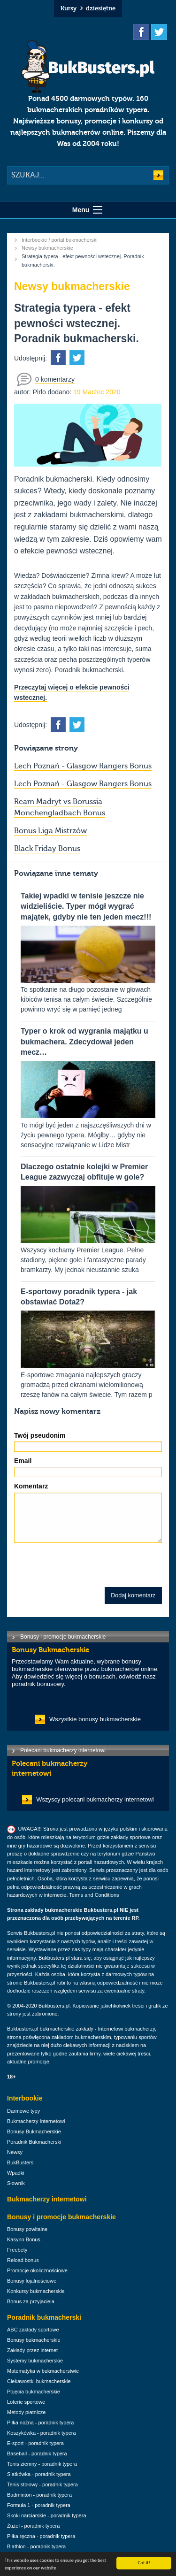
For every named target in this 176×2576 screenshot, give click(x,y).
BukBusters (20, 2162)
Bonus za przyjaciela (30, 2301)
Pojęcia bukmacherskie (33, 2391)
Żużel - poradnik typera (33, 2526)
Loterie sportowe (26, 2402)
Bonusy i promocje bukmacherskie (63, 1636)
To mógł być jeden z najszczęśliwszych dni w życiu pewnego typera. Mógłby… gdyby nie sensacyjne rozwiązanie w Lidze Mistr (88, 1087)
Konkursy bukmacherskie (36, 2291)
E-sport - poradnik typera (35, 2443)
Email (22, 1460)
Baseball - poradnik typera (37, 2453)
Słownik (16, 2183)
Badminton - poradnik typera (39, 2495)
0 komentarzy (55, 379)
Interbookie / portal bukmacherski (60, 240)
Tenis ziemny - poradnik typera (42, 2464)
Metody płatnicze (26, 2412)
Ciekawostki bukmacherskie (39, 2381)
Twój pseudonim (39, 1435)
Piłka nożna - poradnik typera (40, 2422)
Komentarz (31, 1486)
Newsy (15, 2152)
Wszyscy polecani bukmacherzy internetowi (94, 1799)
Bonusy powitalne (27, 2229)
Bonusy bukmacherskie (34, 2340)
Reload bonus (23, 2260)
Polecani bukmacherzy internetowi (63, 1750)
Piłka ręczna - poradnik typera (41, 2536)
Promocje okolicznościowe (37, 2270)
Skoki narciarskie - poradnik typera (46, 2515)
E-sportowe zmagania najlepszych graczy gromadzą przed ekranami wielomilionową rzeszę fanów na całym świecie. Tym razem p (88, 1342)
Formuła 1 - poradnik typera (38, 2505)
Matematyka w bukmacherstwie (43, 2371)
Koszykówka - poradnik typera (41, 2433)
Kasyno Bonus (23, 2239)
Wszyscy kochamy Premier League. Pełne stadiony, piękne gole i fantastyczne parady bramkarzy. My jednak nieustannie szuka (88, 1217)
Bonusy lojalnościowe (31, 2281)
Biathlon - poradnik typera (36, 2546)
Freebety (17, 2250)
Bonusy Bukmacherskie (34, 2131)
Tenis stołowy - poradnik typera (42, 2484)
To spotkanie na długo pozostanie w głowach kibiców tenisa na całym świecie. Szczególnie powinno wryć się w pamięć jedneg (88, 952)
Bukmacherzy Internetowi (36, 2121)
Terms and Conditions (94, 1895)
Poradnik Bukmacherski (34, 2142)
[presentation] (85, 1568)
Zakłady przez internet (32, 2350)
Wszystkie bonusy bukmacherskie (95, 1719)
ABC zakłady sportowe (33, 2329)
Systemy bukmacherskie (35, 2360)
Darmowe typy (23, 2111)
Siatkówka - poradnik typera (39, 2474)
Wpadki (15, 2173)
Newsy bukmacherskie (47, 248)
